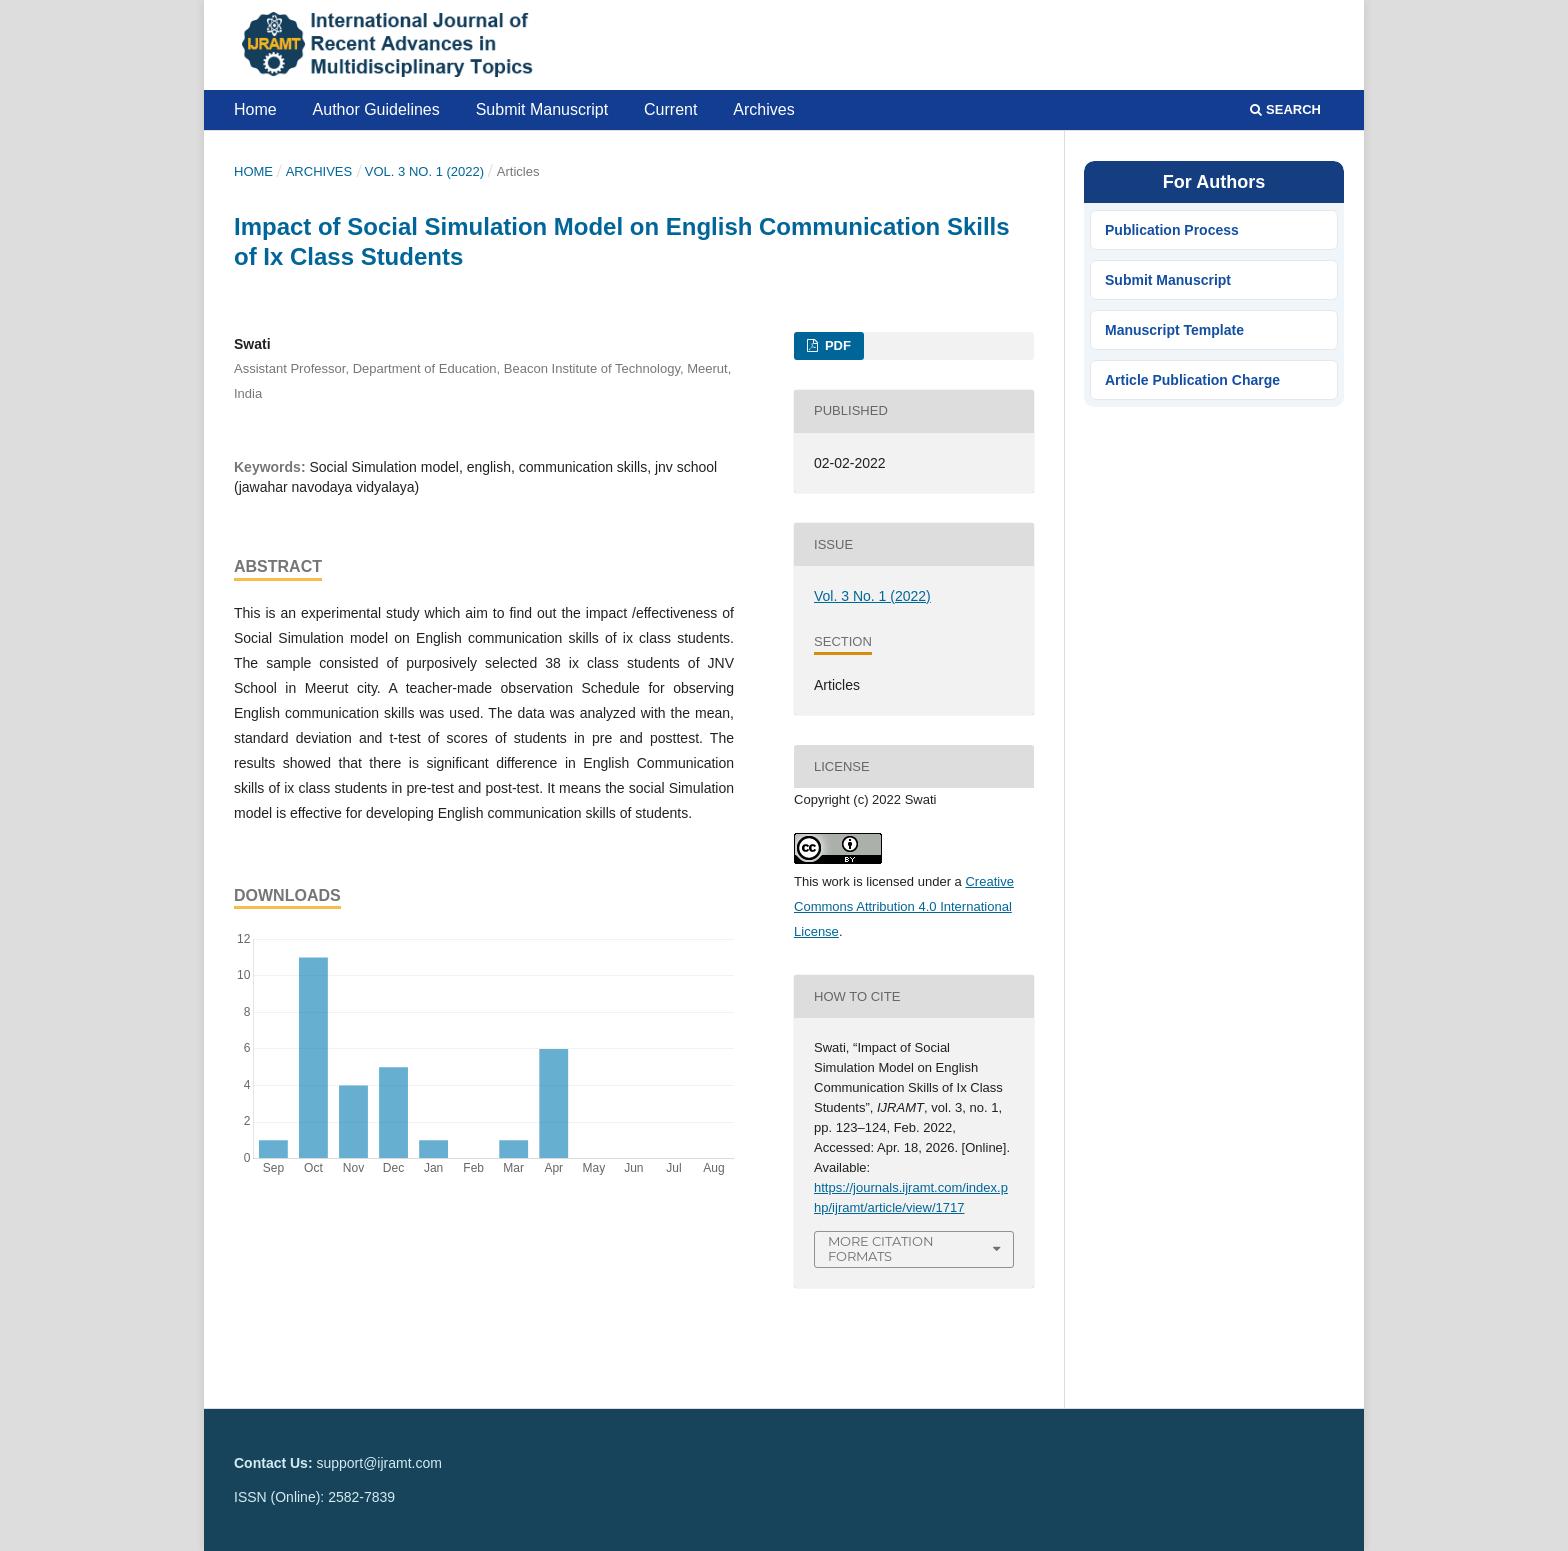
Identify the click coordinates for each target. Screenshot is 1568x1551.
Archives (763, 109)
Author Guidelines (376, 109)
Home (255, 109)
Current (670, 109)
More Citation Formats (881, 1248)
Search (1285, 109)
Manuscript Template (1174, 330)
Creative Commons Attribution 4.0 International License (904, 906)
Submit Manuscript (542, 109)
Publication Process (1172, 230)
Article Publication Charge (1192, 380)
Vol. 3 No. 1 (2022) (424, 171)
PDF (836, 345)
